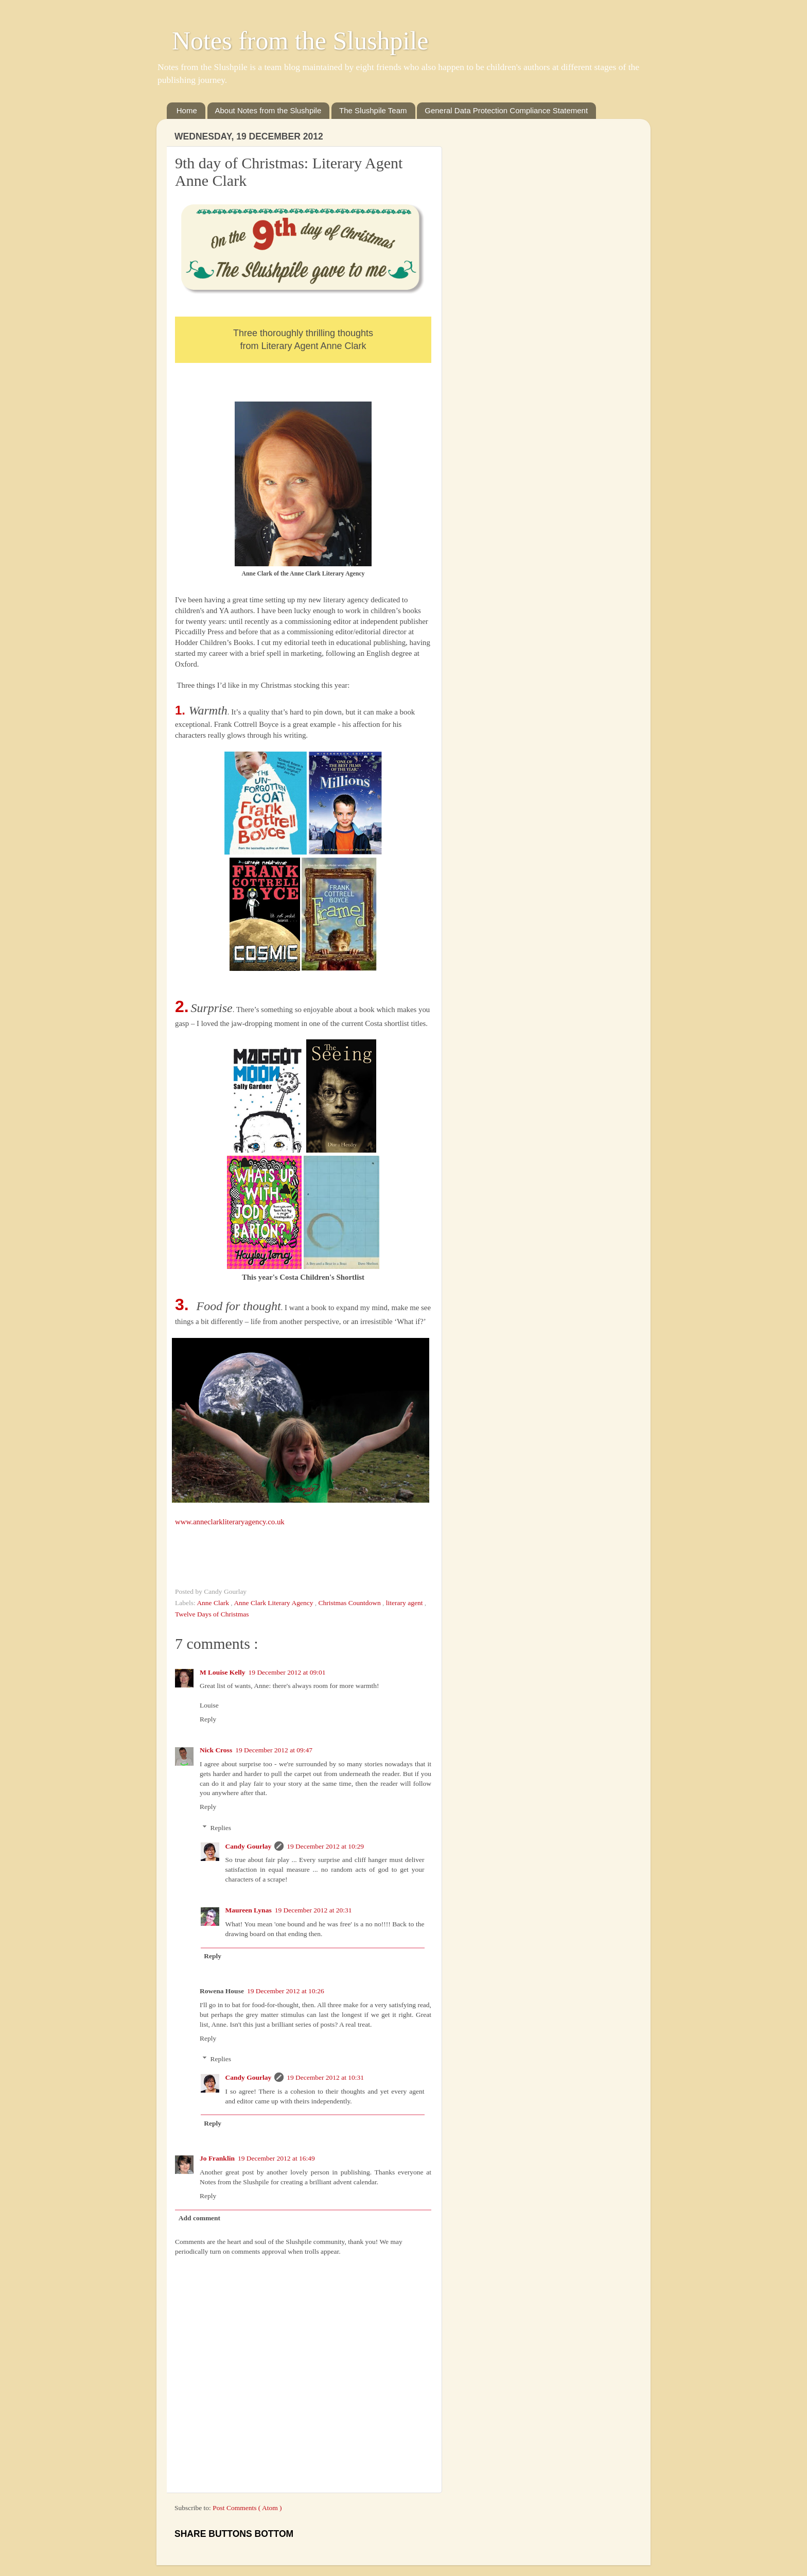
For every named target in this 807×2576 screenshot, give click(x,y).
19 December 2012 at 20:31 (313, 1910)
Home (187, 110)
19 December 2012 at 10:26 (285, 1991)
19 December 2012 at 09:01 (287, 1672)
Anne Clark (214, 1603)
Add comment (199, 2218)
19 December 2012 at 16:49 (276, 2158)
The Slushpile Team (373, 110)
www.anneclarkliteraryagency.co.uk (230, 1522)
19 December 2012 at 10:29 (325, 1846)
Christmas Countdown (351, 1603)
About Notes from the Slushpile (268, 110)
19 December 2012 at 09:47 (273, 1750)
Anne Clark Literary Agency (274, 1603)
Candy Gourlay (248, 1846)
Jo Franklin (217, 2158)
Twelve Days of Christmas (212, 1614)
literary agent (405, 1603)
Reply (208, 1719)
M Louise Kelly (222, 1672)
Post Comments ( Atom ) (247, 2508)
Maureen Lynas (248, 1910)
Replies (221, 1828)
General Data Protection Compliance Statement (506, 110)
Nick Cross (216, 1750)
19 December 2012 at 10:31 (325, 2077)
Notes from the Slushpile (300, 40)
